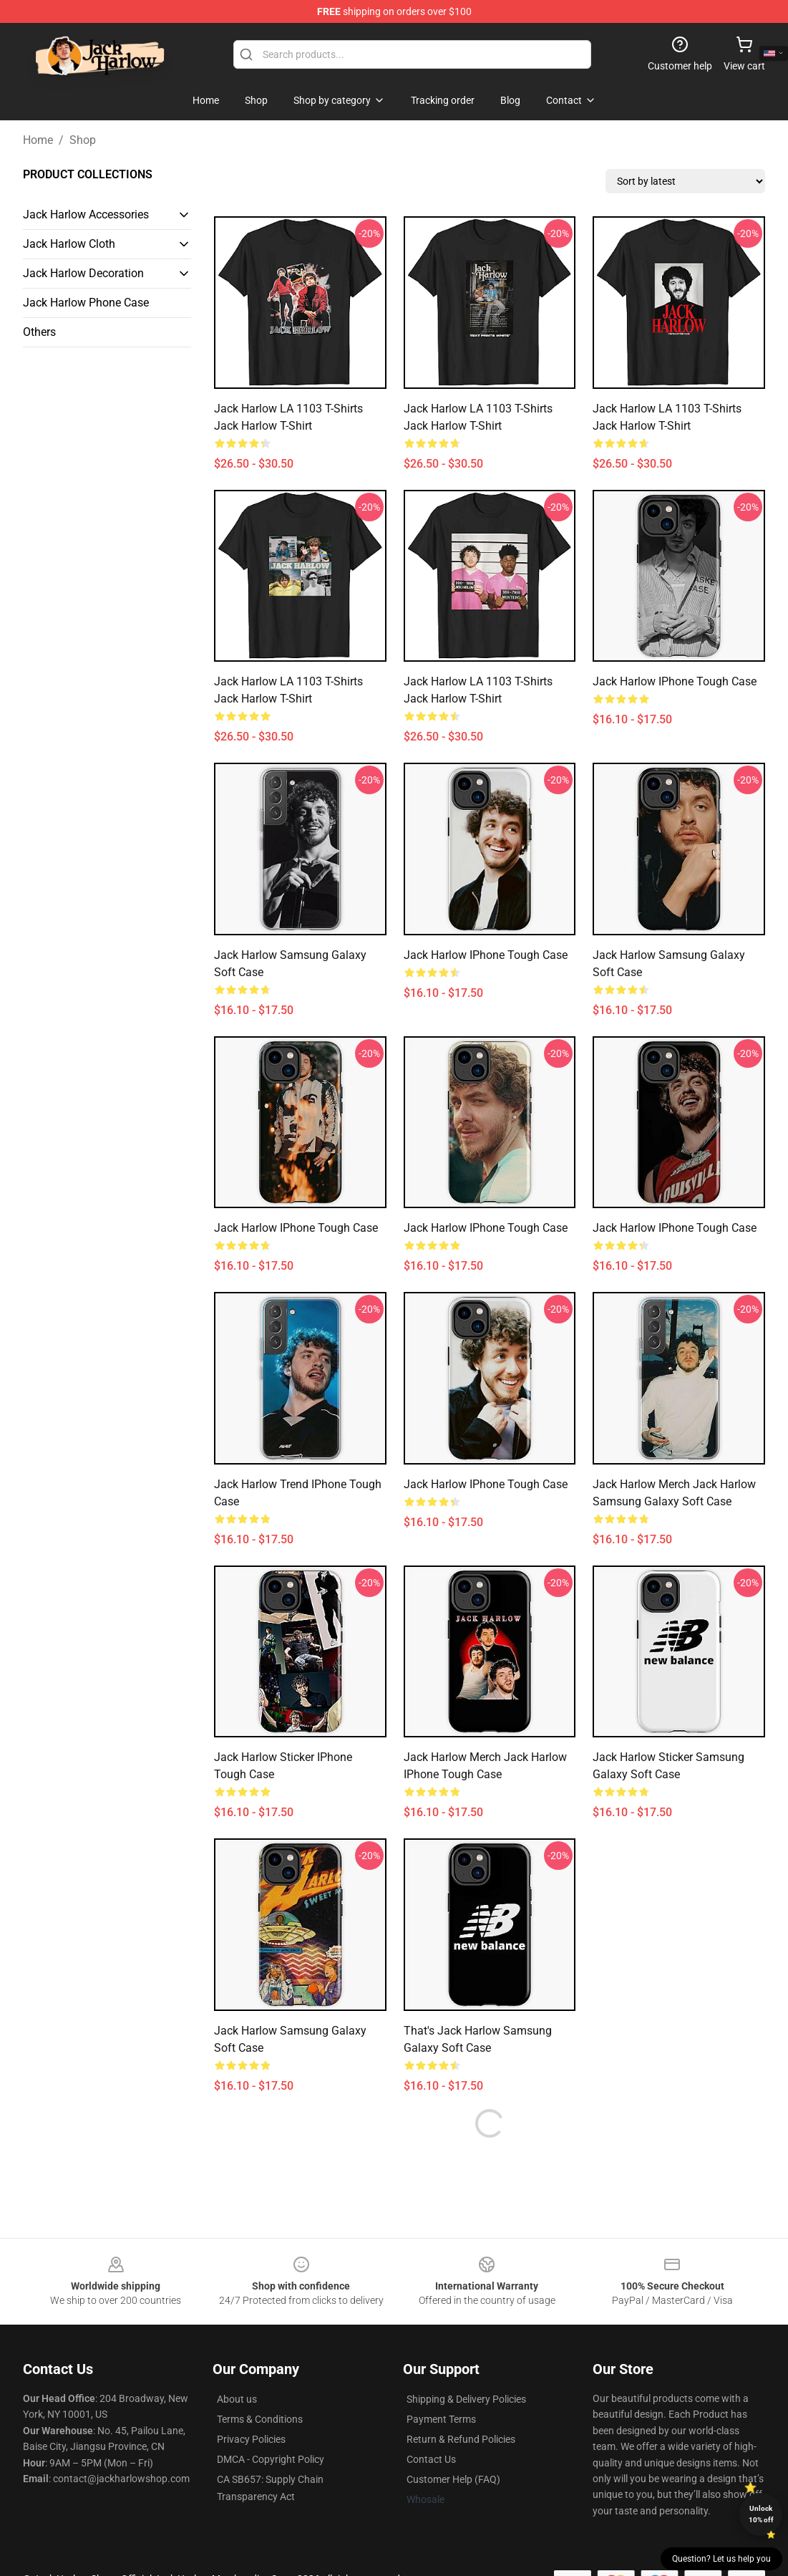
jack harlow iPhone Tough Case (296, 1228)
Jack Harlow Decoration (83, 273)
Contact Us (431, 2459)
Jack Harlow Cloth (69, 244)
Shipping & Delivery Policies (466, 2399)
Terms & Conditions (260, 2419)
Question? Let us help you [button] (721, 2559)
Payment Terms (441, 2419)
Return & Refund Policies (461, 2439)
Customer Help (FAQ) (453, 2479)
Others (39, 332)
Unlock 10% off (761, 2514)
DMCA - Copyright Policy (270, 2459)
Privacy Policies (251, 2439)
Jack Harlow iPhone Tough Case (675, 681)
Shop (82, 140)
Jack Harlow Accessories (86, 214)
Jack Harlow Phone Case (86, 302)
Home (38, 140)
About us (237, 2399)
